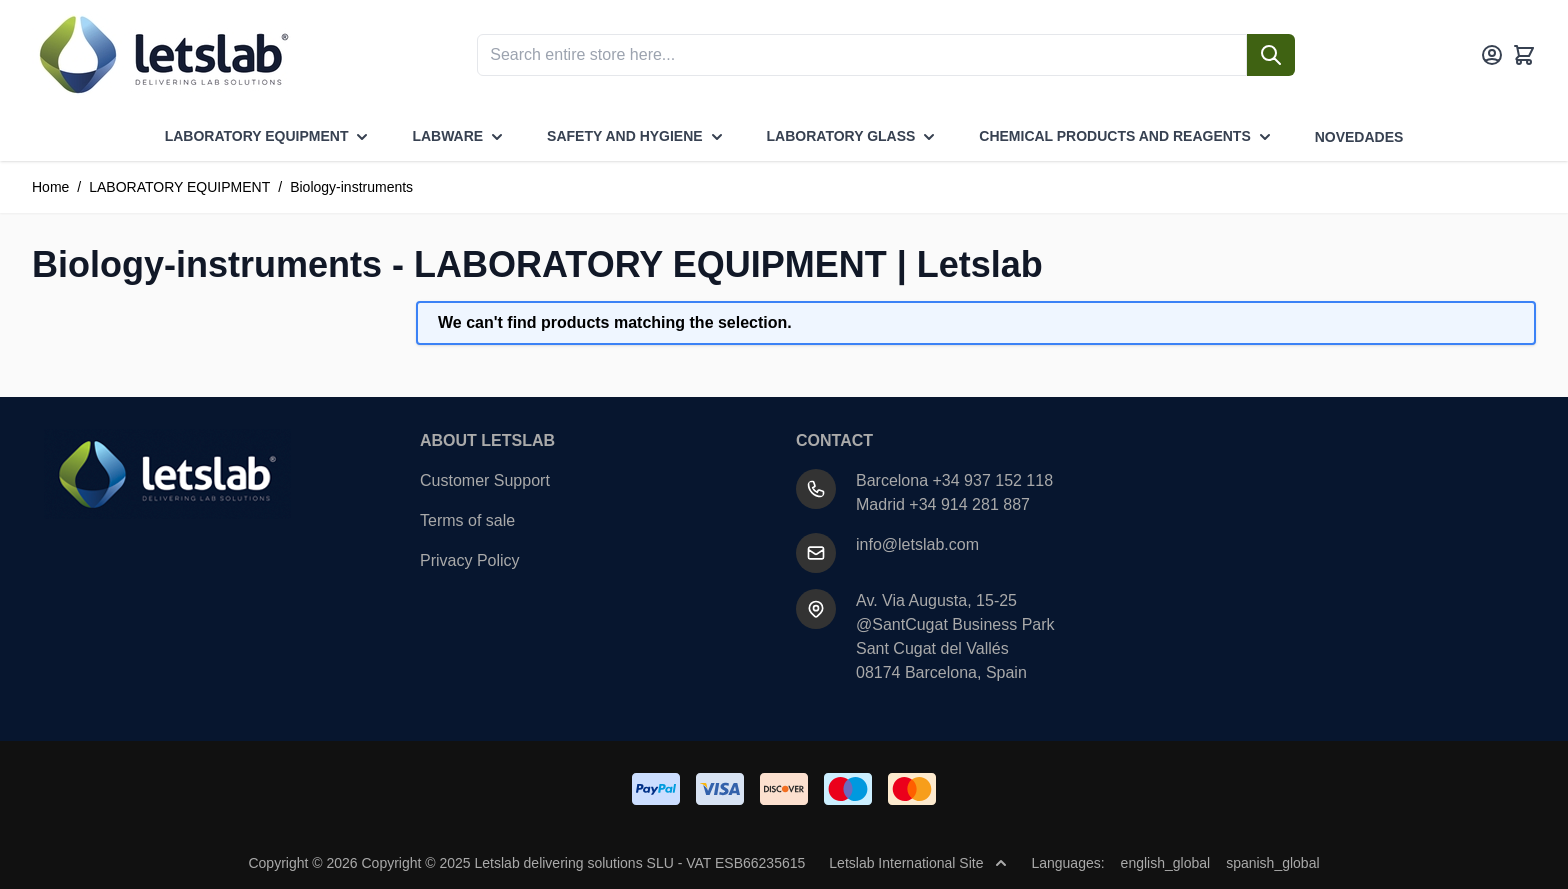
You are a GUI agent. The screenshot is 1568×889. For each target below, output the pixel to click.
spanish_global (1272, 863)
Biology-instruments (351, 187)
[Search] (1271, 55)
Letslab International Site (918, 863)
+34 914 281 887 (969, 504)
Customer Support (485, 480)
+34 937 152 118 (993, 480)
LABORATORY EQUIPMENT (179, 187)
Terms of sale (467, 520)
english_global (1166, 863)
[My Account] (1492, 55)
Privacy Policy (470, 560)
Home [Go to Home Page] (50, 187)
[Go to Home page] (162, 55)
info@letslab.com (917, 544)
